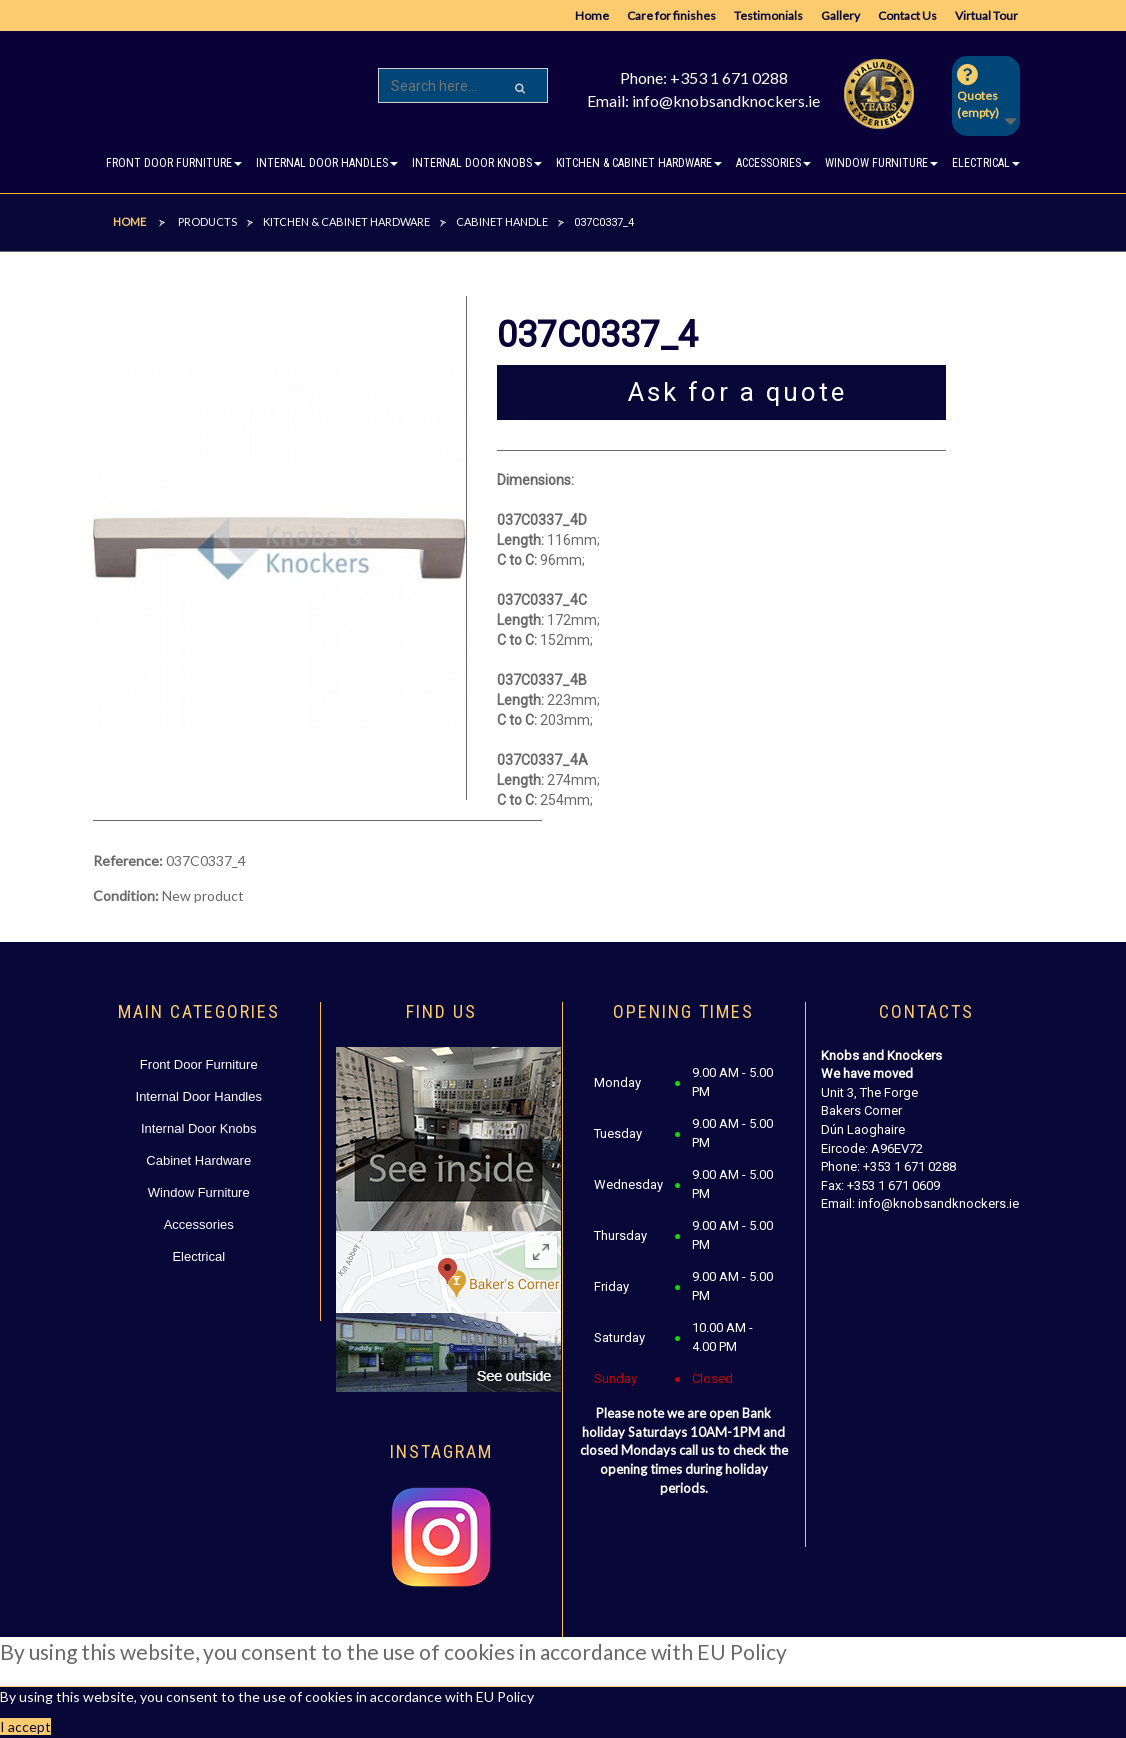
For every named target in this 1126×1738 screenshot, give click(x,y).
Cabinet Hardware (198, 1160)
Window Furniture (199, 1192)
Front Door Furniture (199, 1064)
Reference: (128, 860)
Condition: (126, 895)
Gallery (840, 15)
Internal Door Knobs (199, 1128)
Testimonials (768, 15)
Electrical (198, 1256)
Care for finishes (671, 15)
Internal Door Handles (199, 1096)
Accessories (199, 1224)
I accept (25, 1726)
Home (592, 15)
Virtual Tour (986, 15)
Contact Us (907, 15)
